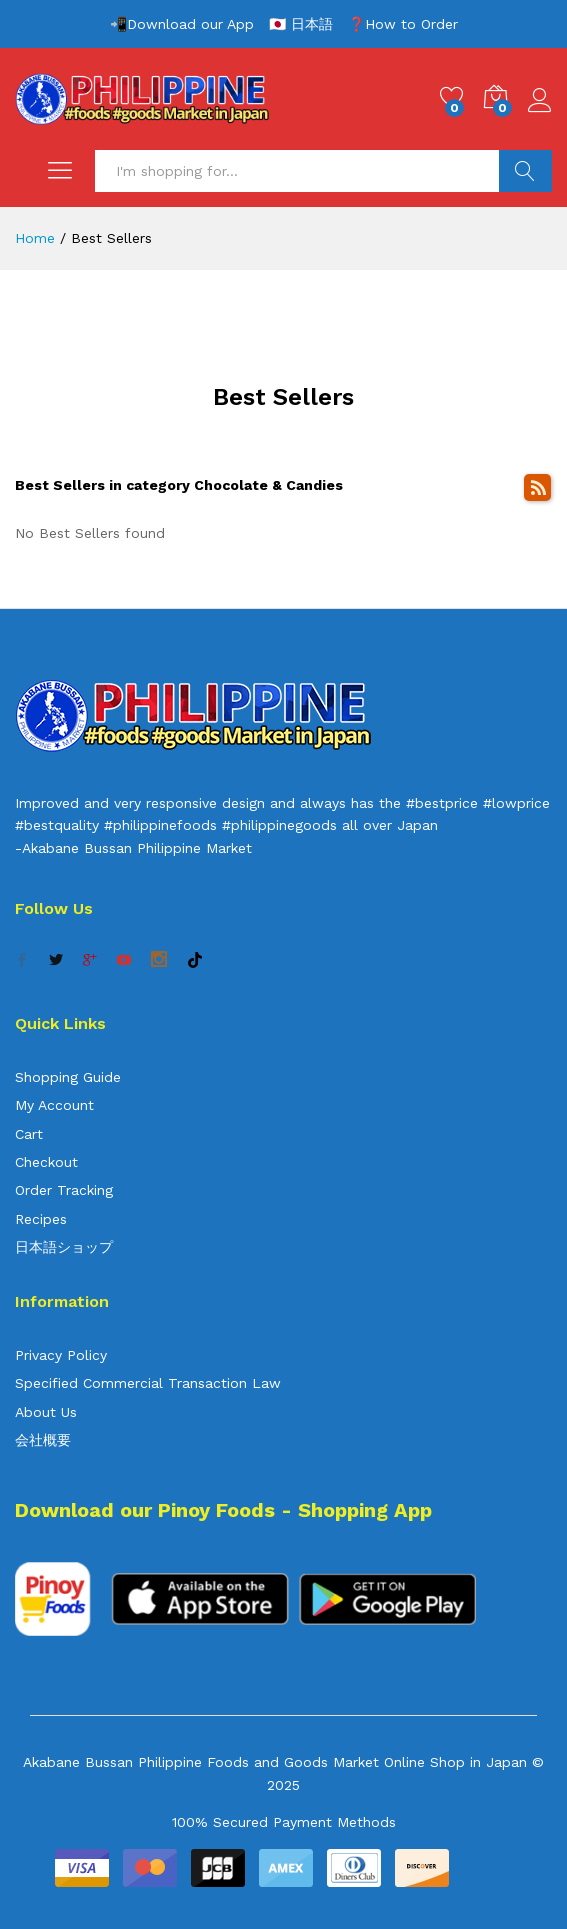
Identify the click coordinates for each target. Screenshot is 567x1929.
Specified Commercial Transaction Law (148, 1383)
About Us (46, 1412)
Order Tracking (64, 1190)
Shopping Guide (68, 1077)
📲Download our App (182, 24)
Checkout (46, 1162)
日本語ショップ (64, 1247)
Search (525, 171)
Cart (29, 1134)
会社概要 (43, 1440)
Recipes (41, 1219)
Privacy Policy (61, 1355)
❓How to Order (403, 24)
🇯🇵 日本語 (301, 24)
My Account (54, 1105)
